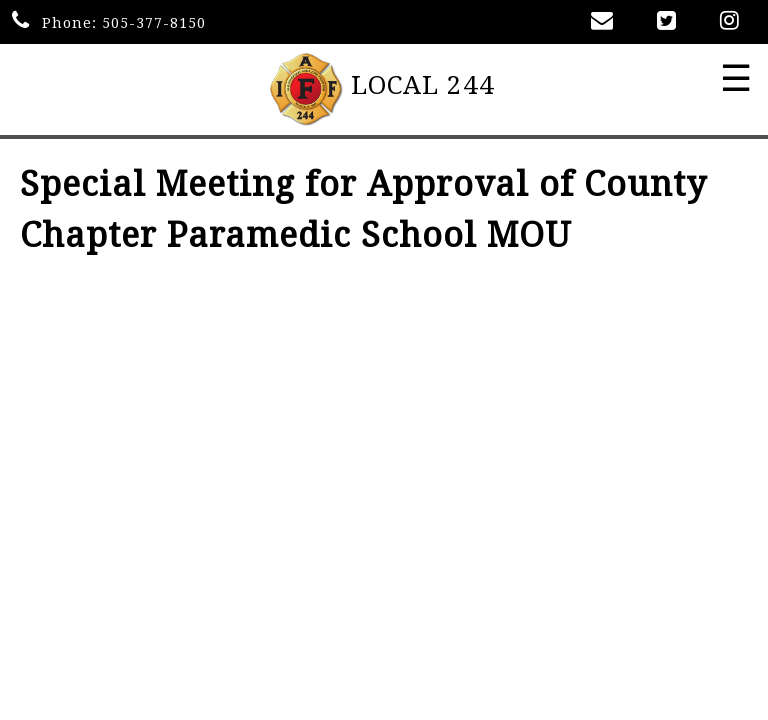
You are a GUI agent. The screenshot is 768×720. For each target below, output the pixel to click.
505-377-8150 (154, 23)
